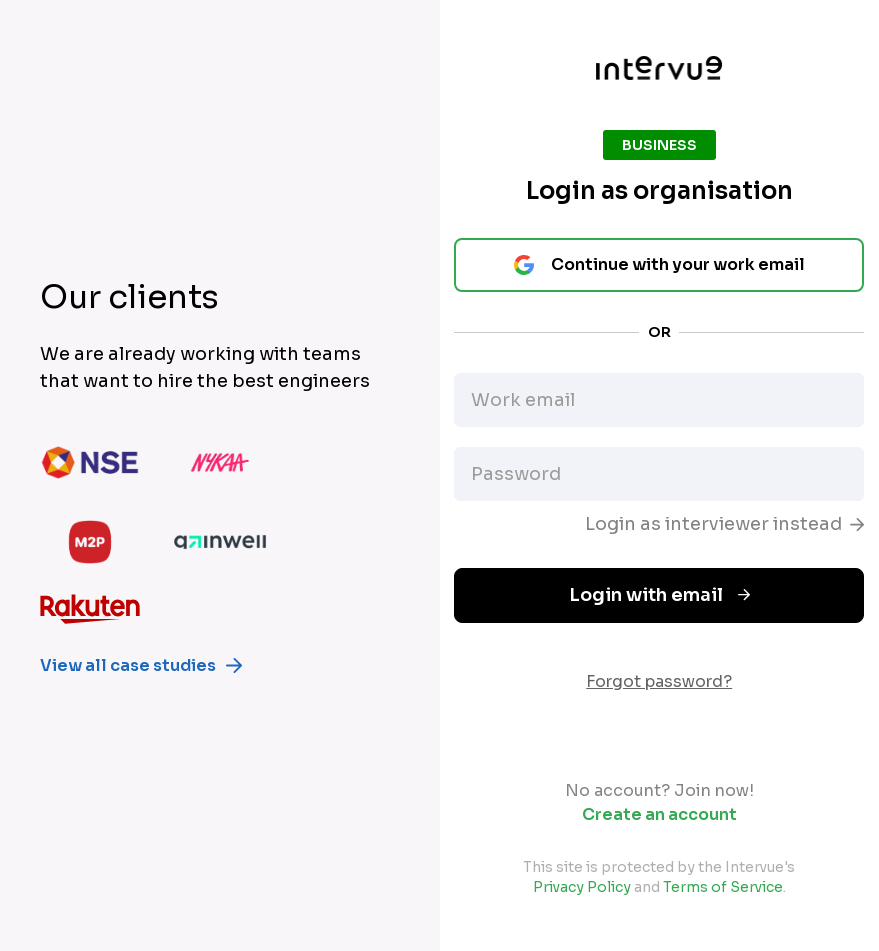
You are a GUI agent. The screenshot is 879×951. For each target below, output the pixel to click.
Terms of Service (723, 887)
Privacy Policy (582, 887)
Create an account (659, 814)
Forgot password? (659, 681)
